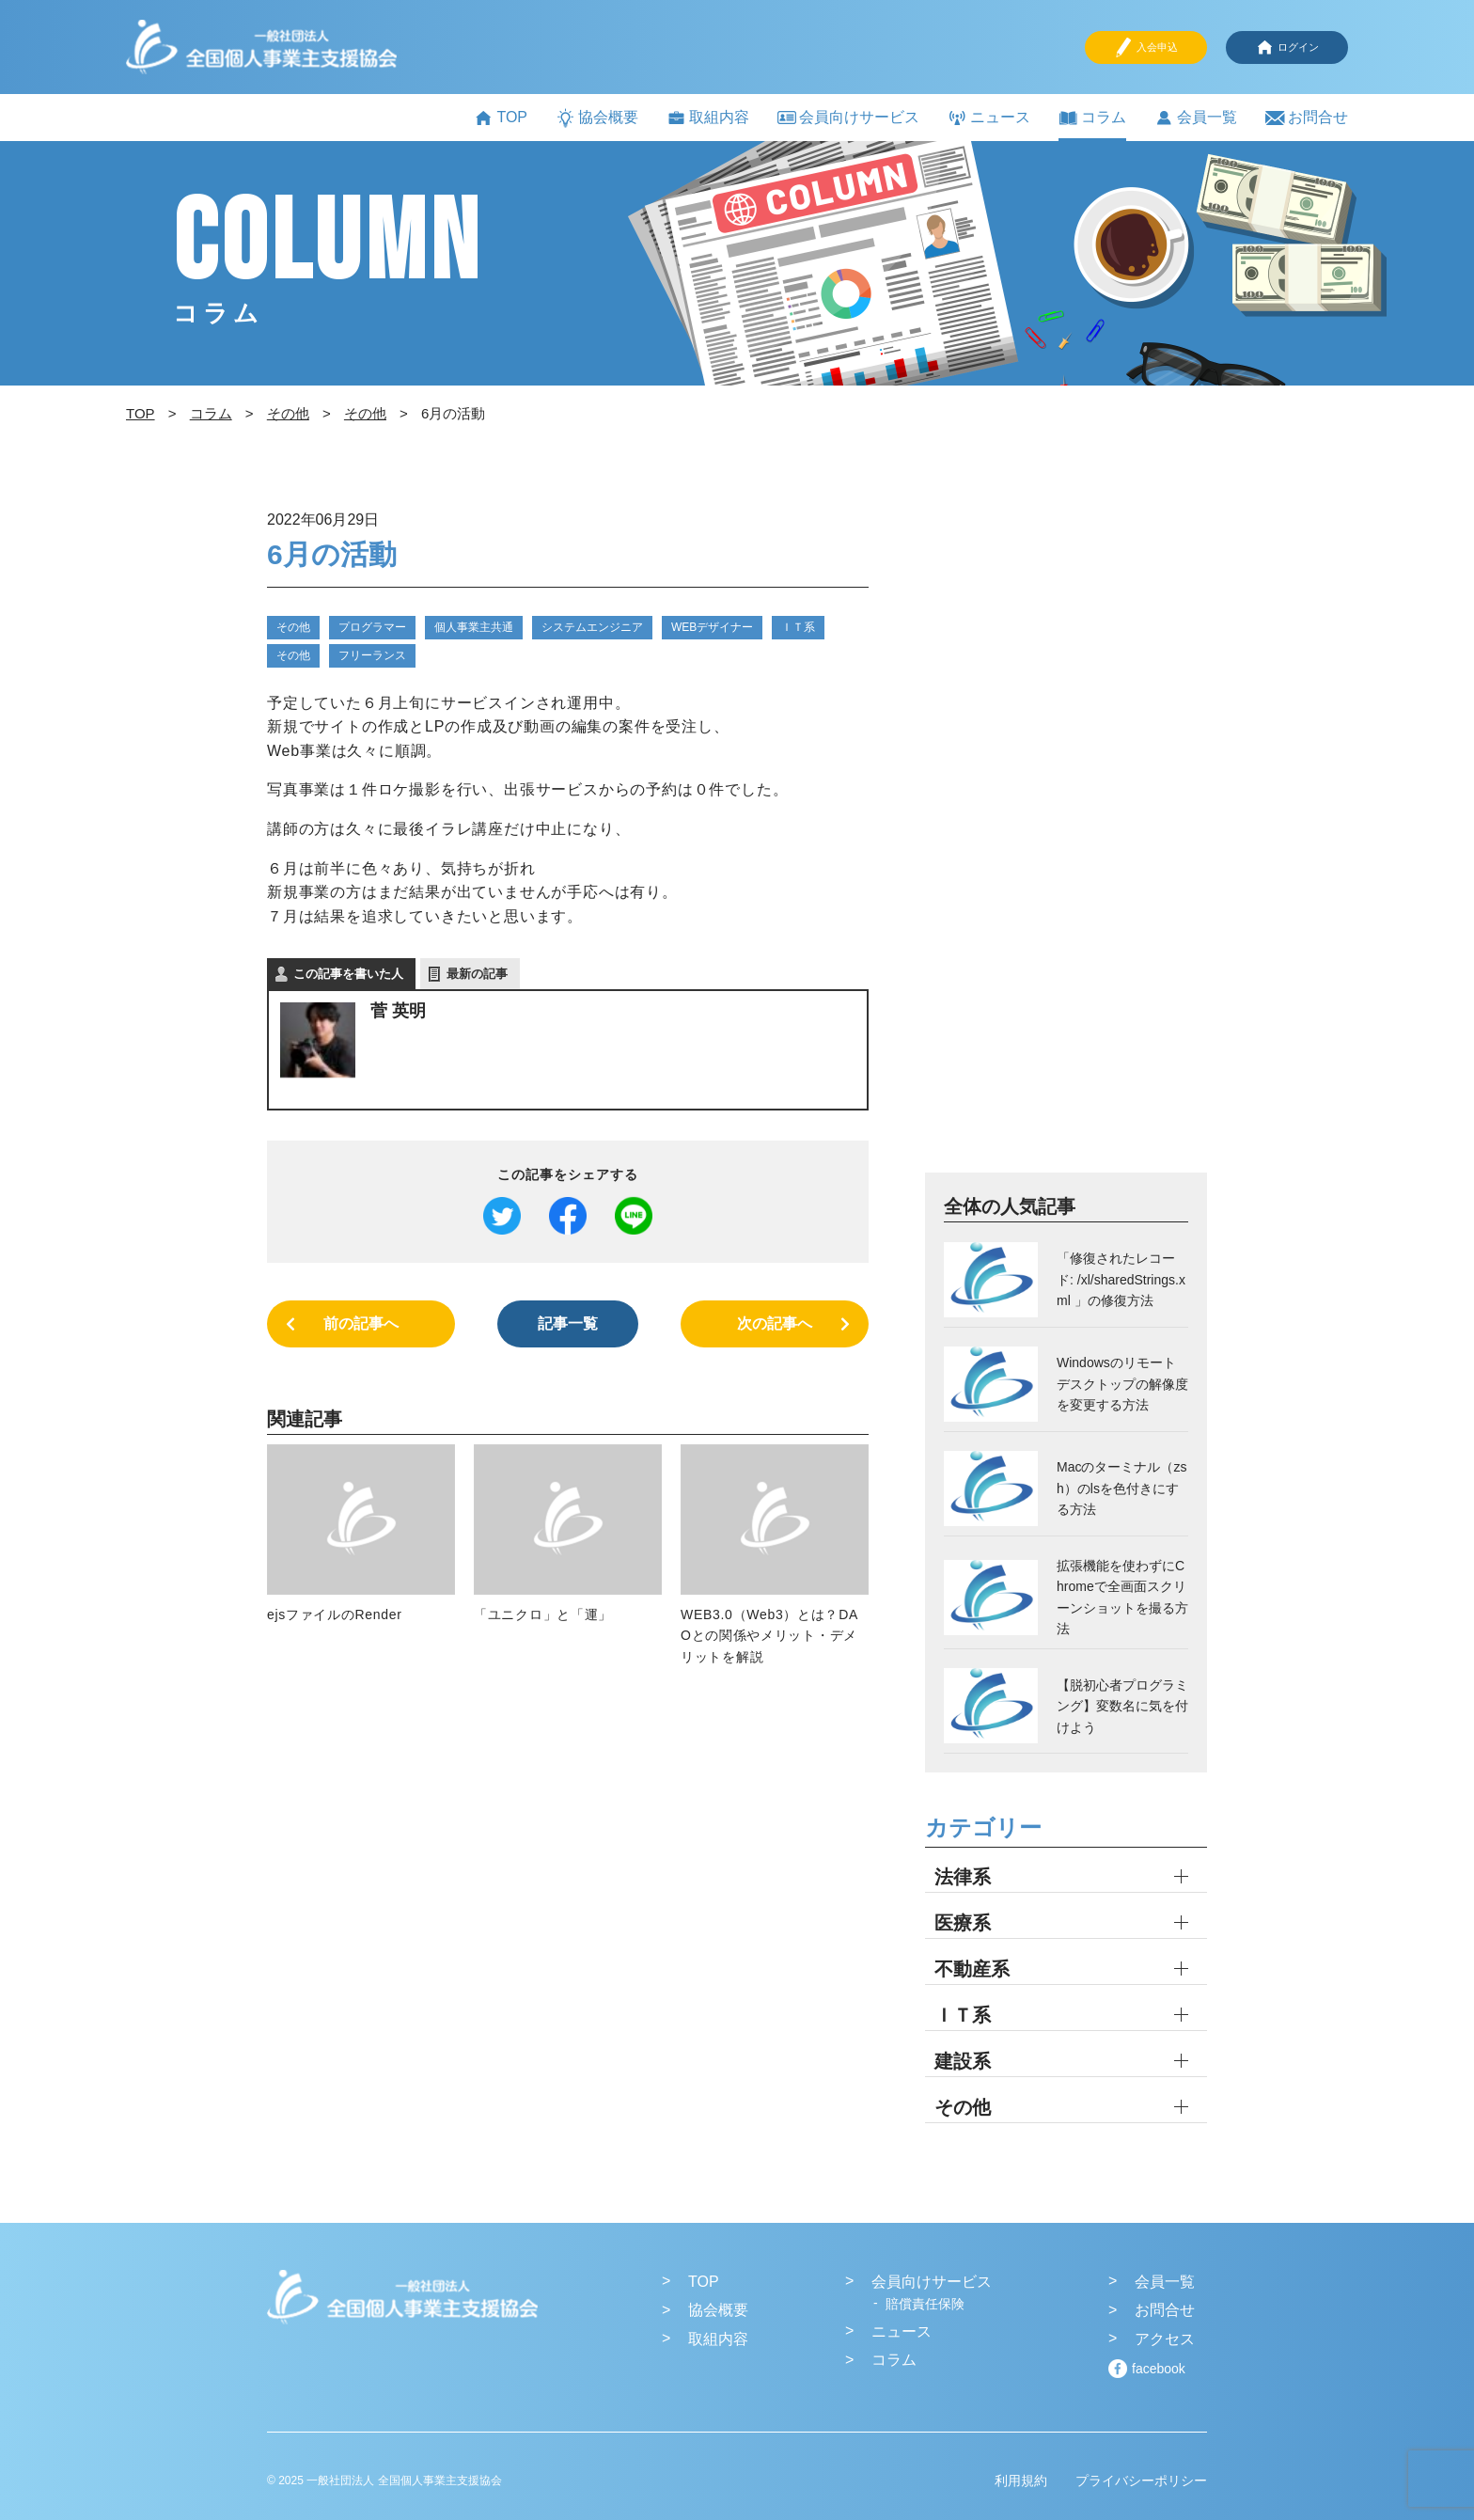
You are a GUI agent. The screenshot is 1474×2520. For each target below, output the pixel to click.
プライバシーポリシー (1141, 2480)
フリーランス (372, 655)
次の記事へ (774, 1323)
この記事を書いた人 (348, 974)
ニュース (989, 118)
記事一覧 (568, 1323)
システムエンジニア (592, 627)
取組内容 (707, 118)
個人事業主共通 (473, 627)
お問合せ (1306, 118)
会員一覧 (1195, 118)
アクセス (1165, 2339)
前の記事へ (361, 1323)
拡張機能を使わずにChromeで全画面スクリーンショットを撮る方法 (1122, 1597)
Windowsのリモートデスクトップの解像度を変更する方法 (1122, 1383)
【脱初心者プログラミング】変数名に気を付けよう (1122, 1706)
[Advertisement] (1066, 838)
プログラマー (372, 627)
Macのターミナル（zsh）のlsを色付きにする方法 (1121, 1488)
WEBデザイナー (712, 627)
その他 (293, 627)
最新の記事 (477, 974)
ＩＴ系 (798, 627)
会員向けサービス (848, 117)
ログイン (1287, 47)
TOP (500, 118)
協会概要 (597, 118)
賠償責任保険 (925, 2303)
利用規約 (1021, 2480)
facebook (1158, 2368)
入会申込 (1146, 47)
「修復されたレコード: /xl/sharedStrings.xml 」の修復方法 (1121, 1279)
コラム (1092, 118)
